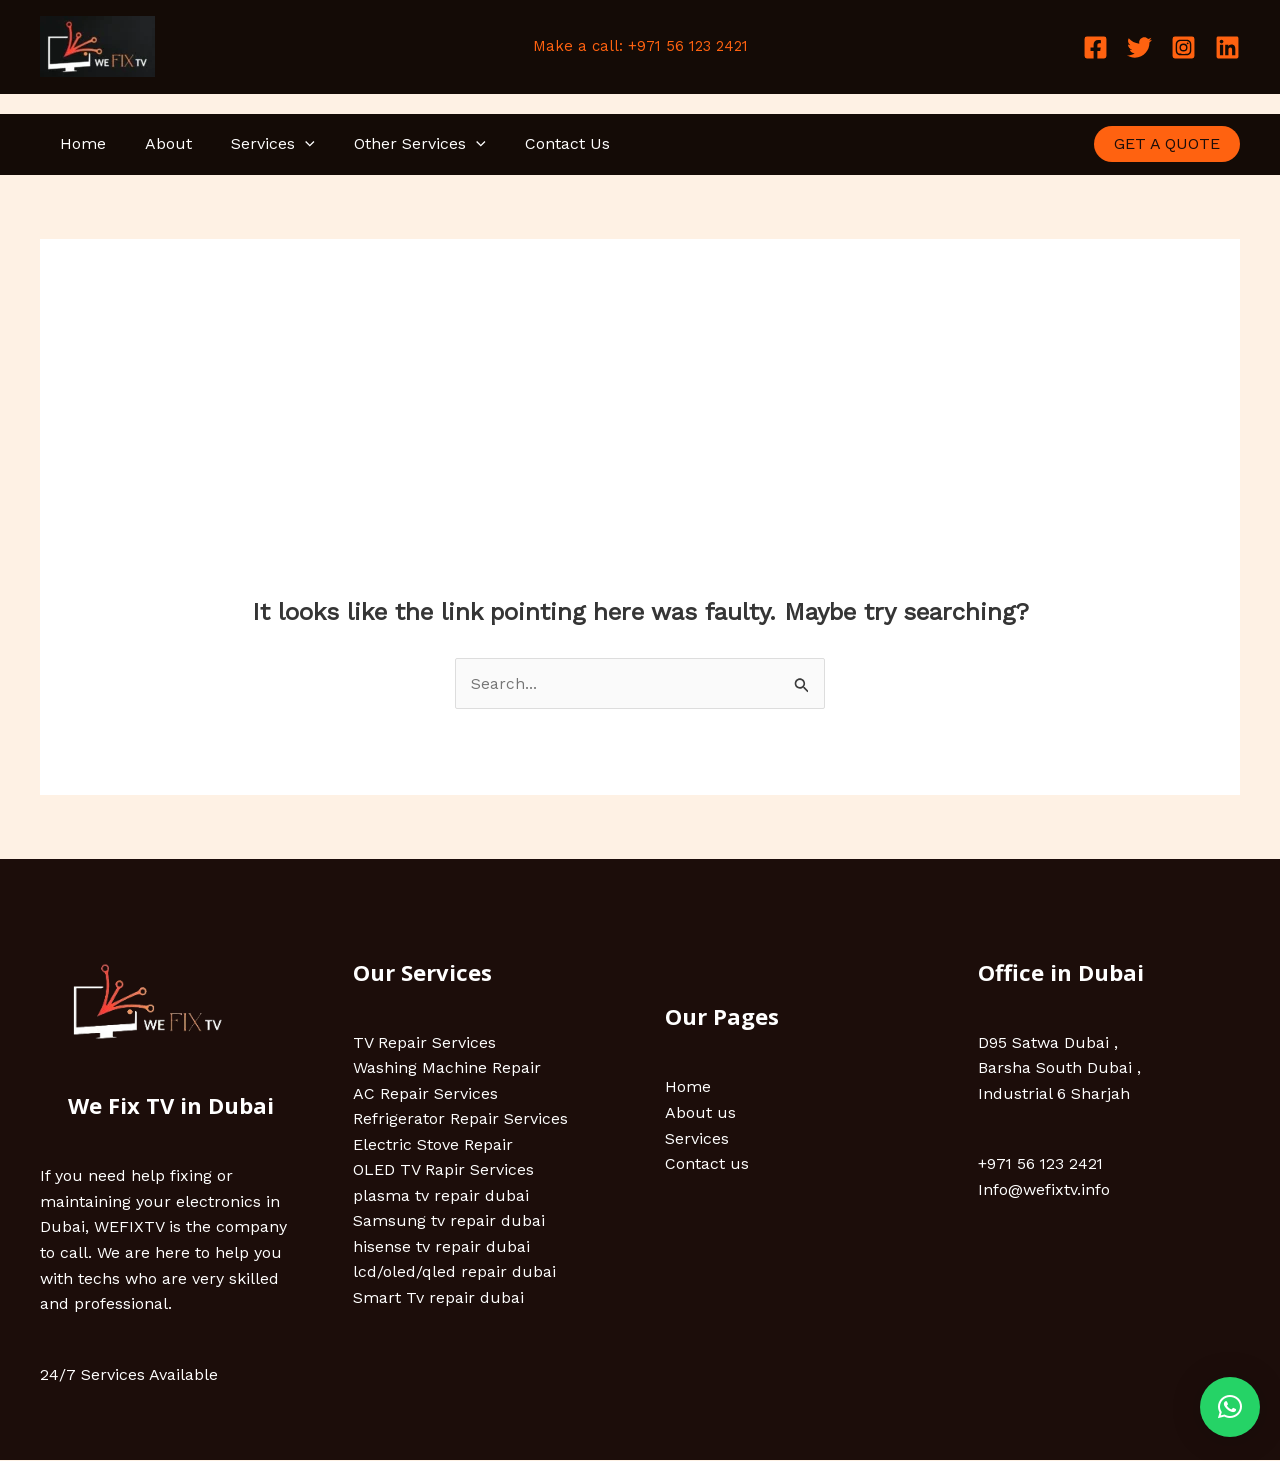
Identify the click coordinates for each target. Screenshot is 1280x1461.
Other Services (395, 144)
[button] (1230, 1407)
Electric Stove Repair (433, 1145)
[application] (287, 144)
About (157, 143)
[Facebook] (1095, 47)
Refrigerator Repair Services (460, 1119)
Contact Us (534, 143)
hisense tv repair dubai (441, 1247)
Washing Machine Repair (447, 1068)
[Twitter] (1139, 47)
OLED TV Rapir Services (443, 1170)
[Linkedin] (1227, 47)
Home (79, 143)
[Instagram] (1183, 47)
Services (255, 144)
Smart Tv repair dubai (438, 1298)
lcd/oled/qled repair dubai (454, 1273)
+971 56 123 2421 (1042, 1164)
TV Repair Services (424, 1042)
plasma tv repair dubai (441, 1196)
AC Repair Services (425, 1093)
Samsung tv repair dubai (449, 1221)
